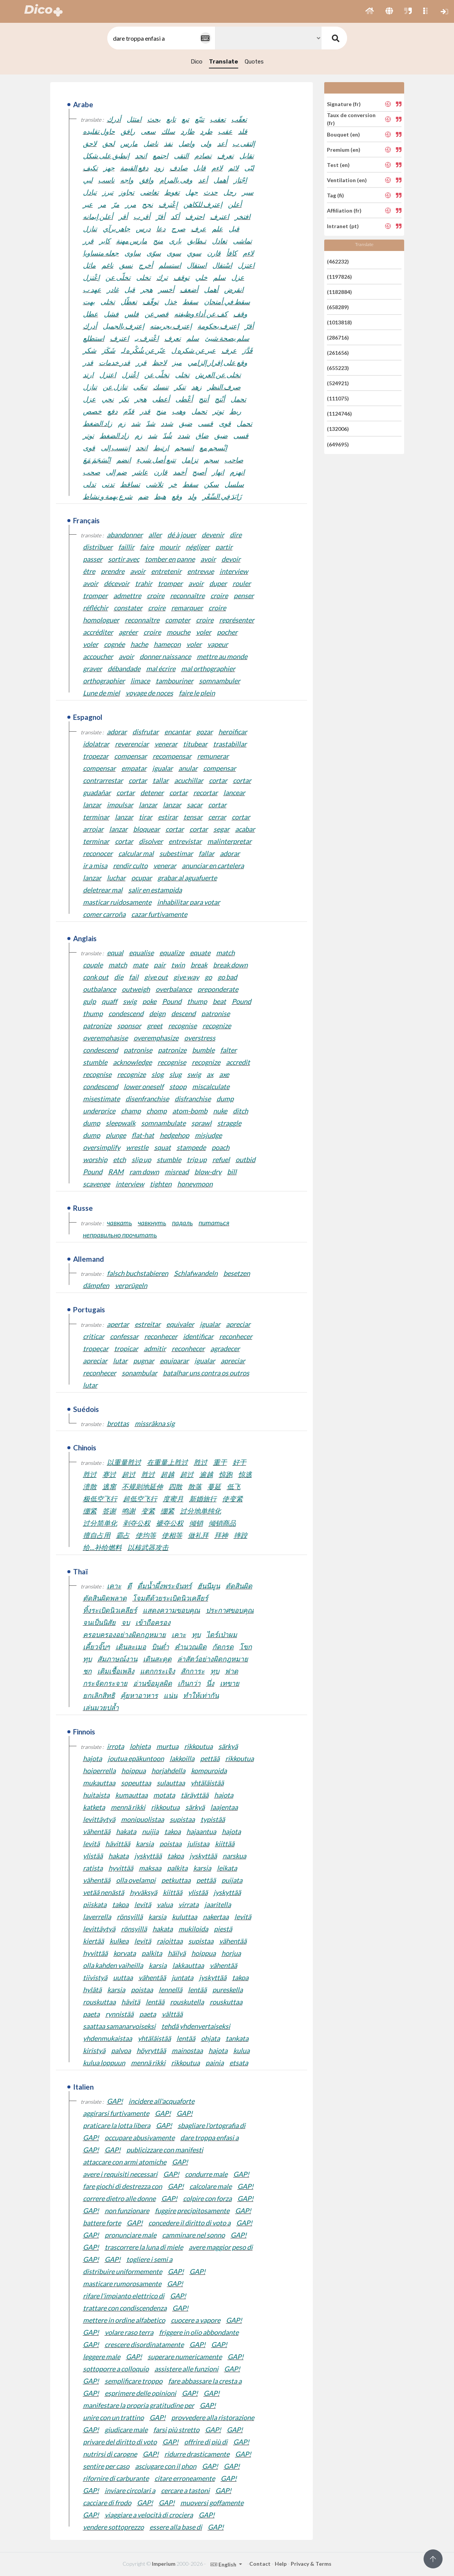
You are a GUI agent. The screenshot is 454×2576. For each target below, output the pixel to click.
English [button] (223, 2564)
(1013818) (339, 322)
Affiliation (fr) (344, 210)
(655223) (338, 368)
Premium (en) (343, 149)
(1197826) (339, 276)
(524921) (338, 383)
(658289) (338, 307)
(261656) (338, 352)
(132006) (338, 429)
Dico (196, 61)
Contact (260, 2563)
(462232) (338, 261)
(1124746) (339, 413)
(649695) (338, 444)
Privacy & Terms (311, 2563)
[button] (370, 11)
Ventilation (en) (347, 180)
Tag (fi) (335, 195)
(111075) (338, 398)
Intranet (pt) (343, 225)
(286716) (338, 337)
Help (281, 2563)
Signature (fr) (344, 103)
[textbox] (160, 38)
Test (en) (338, 165)
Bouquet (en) (343, 134)
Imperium (163, 2563)
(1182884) (339, 292)
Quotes (254, 61)
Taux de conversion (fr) (351, 119)
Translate (223, 61)
